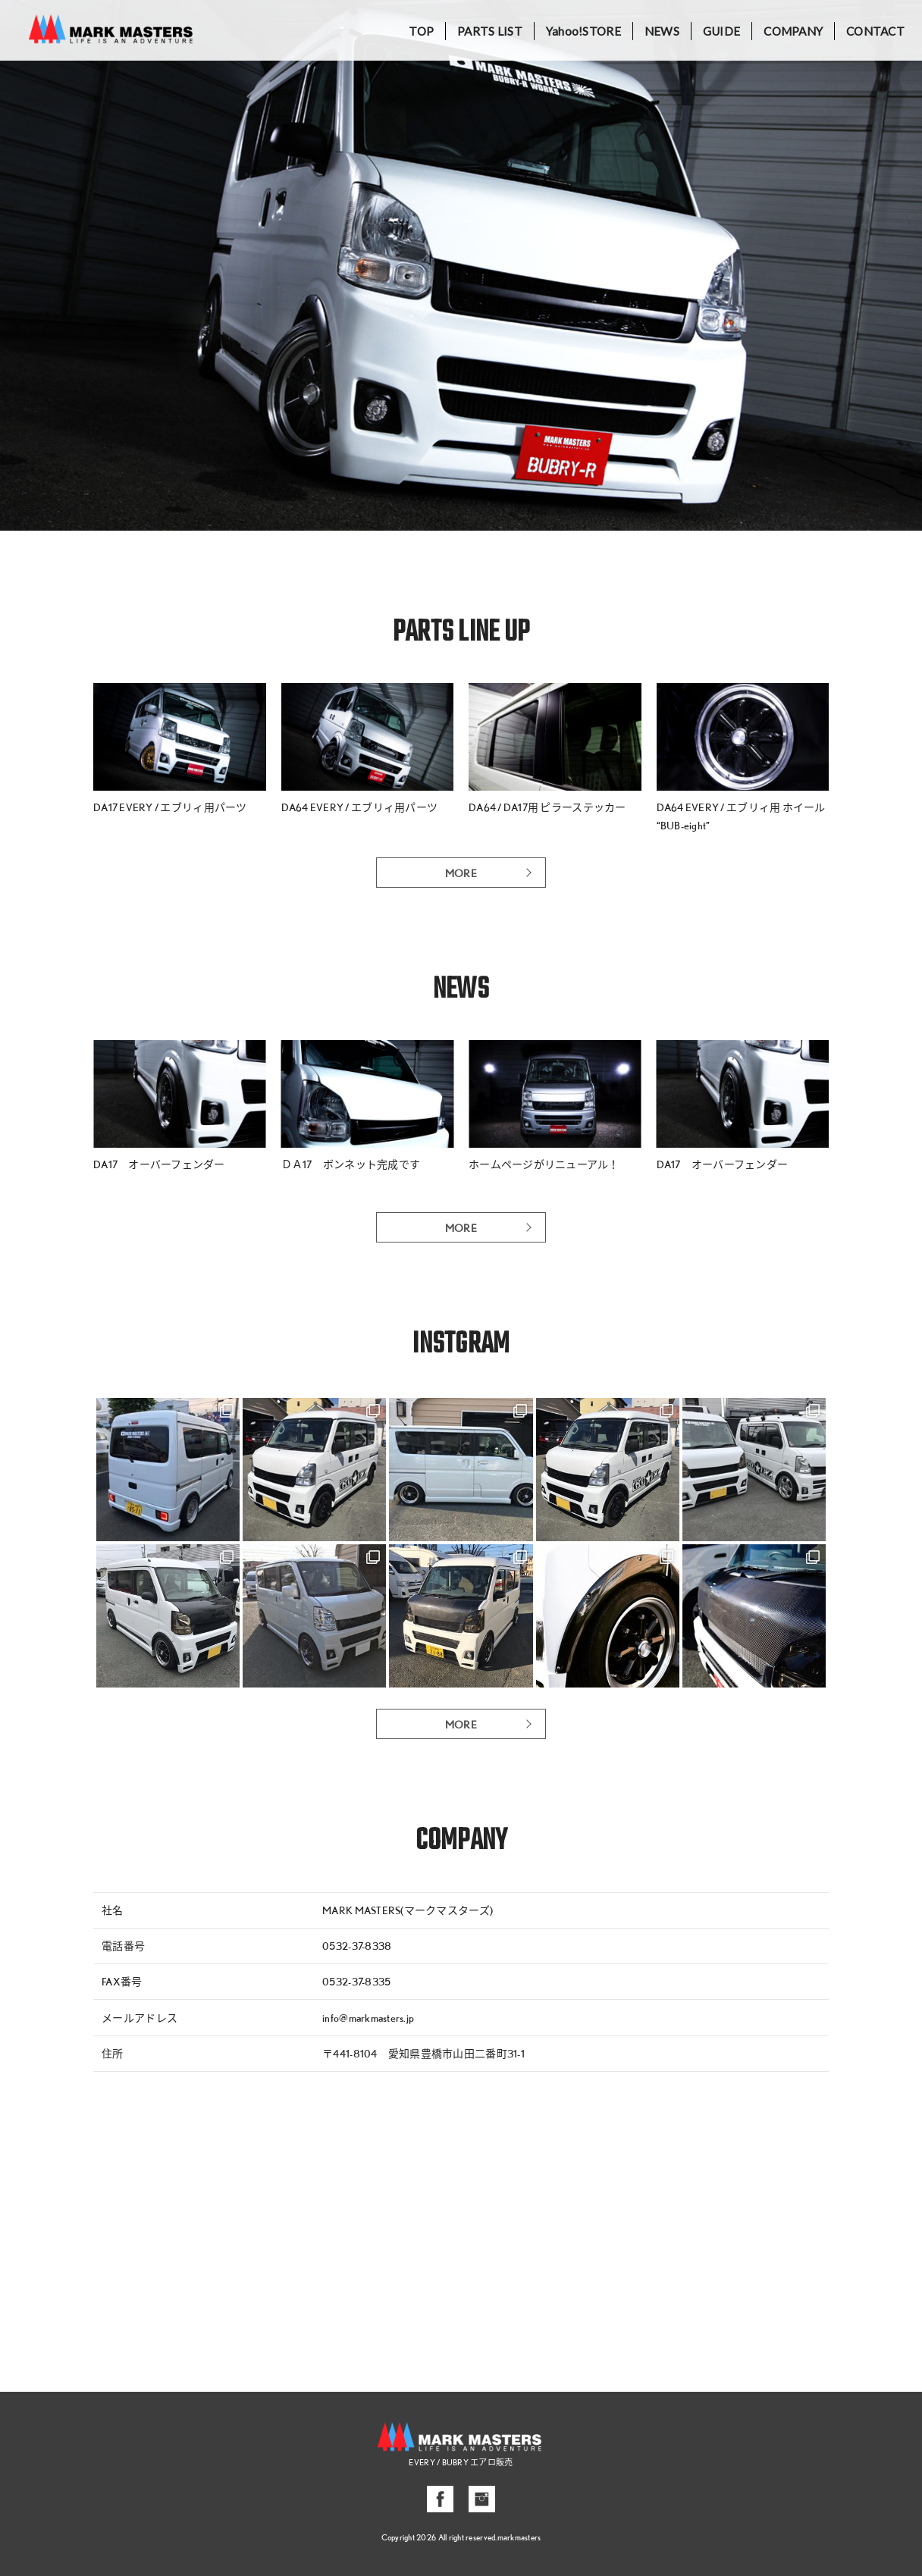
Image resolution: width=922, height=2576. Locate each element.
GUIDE (721, 31)
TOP (421, 31)
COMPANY (793, 31)
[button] (18, 265)
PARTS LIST (489, 31)
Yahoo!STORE (583, 31)
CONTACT (875, 31)
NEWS (661, 31)
